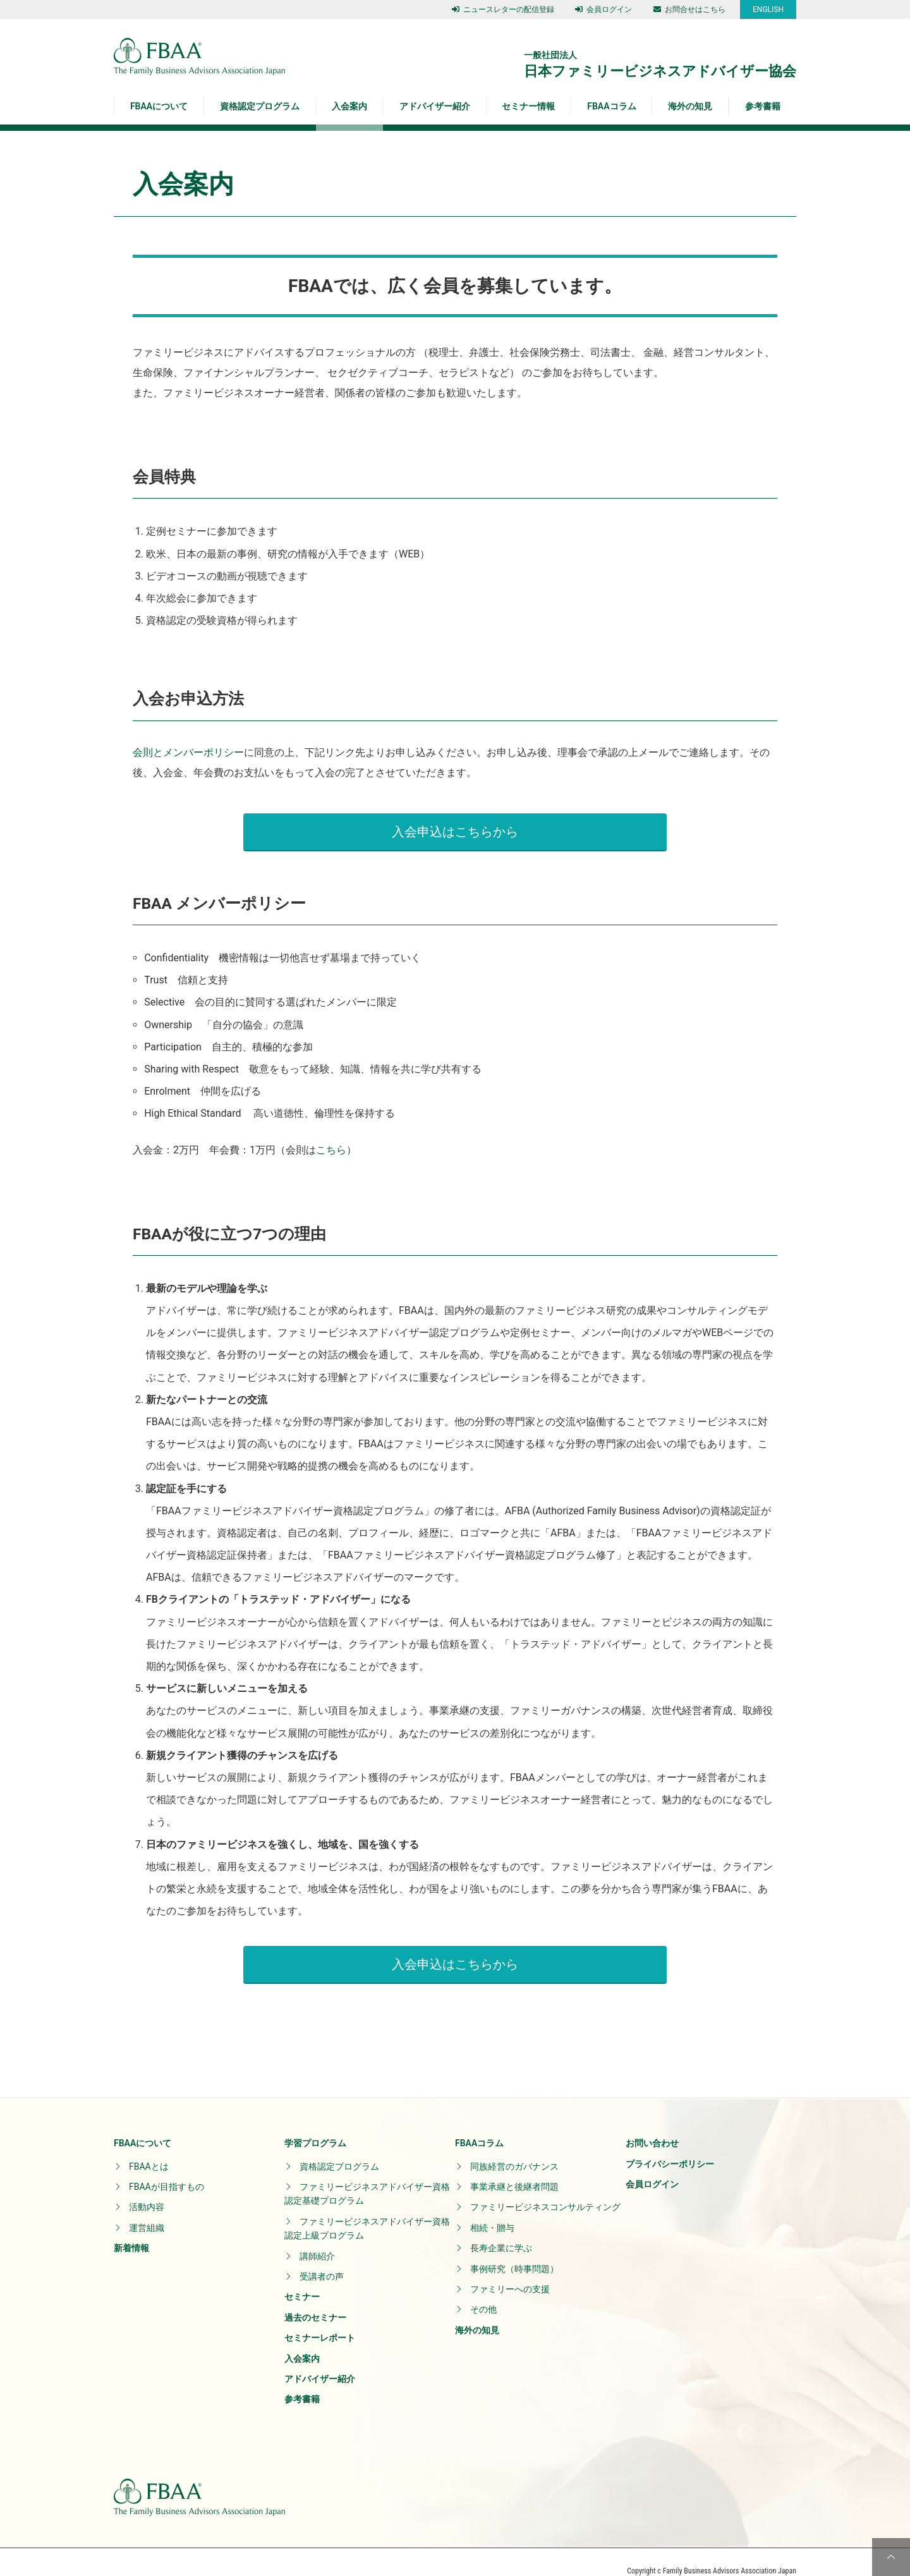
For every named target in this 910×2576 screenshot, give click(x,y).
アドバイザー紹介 (434, 106)
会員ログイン (603, 9)
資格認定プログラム (260, 106)
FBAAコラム (611, 106)
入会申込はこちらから (455, 822)
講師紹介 (317, 2238)
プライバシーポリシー (670, 2146)
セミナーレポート (319, 2320)
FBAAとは (149, 2149)
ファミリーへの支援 (510, 2271)
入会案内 (349, 106)
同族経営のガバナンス (514, 2149)
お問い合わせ (652, 2125)
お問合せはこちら (689, 9)
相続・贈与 (492, 2210)
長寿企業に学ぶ (501, 2230)
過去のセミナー (315, 2300)
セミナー (302, 2279)
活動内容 (146, 2189)
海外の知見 (690, 106)
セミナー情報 (528, 106)
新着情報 (131, 2230)
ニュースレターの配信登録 (503, 9)
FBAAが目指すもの (166, 2169)
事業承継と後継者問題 (514, 2169)
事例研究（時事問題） (514, 2251)
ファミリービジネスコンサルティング (545, 2189)
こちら (331, 1141)
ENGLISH (768, 9)
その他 (483, 2292)
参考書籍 (762, 106)
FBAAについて (159, 106)
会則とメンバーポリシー (188, 752)
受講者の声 (322, 2259)
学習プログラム (315, 2125)
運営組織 (146, 2210)
